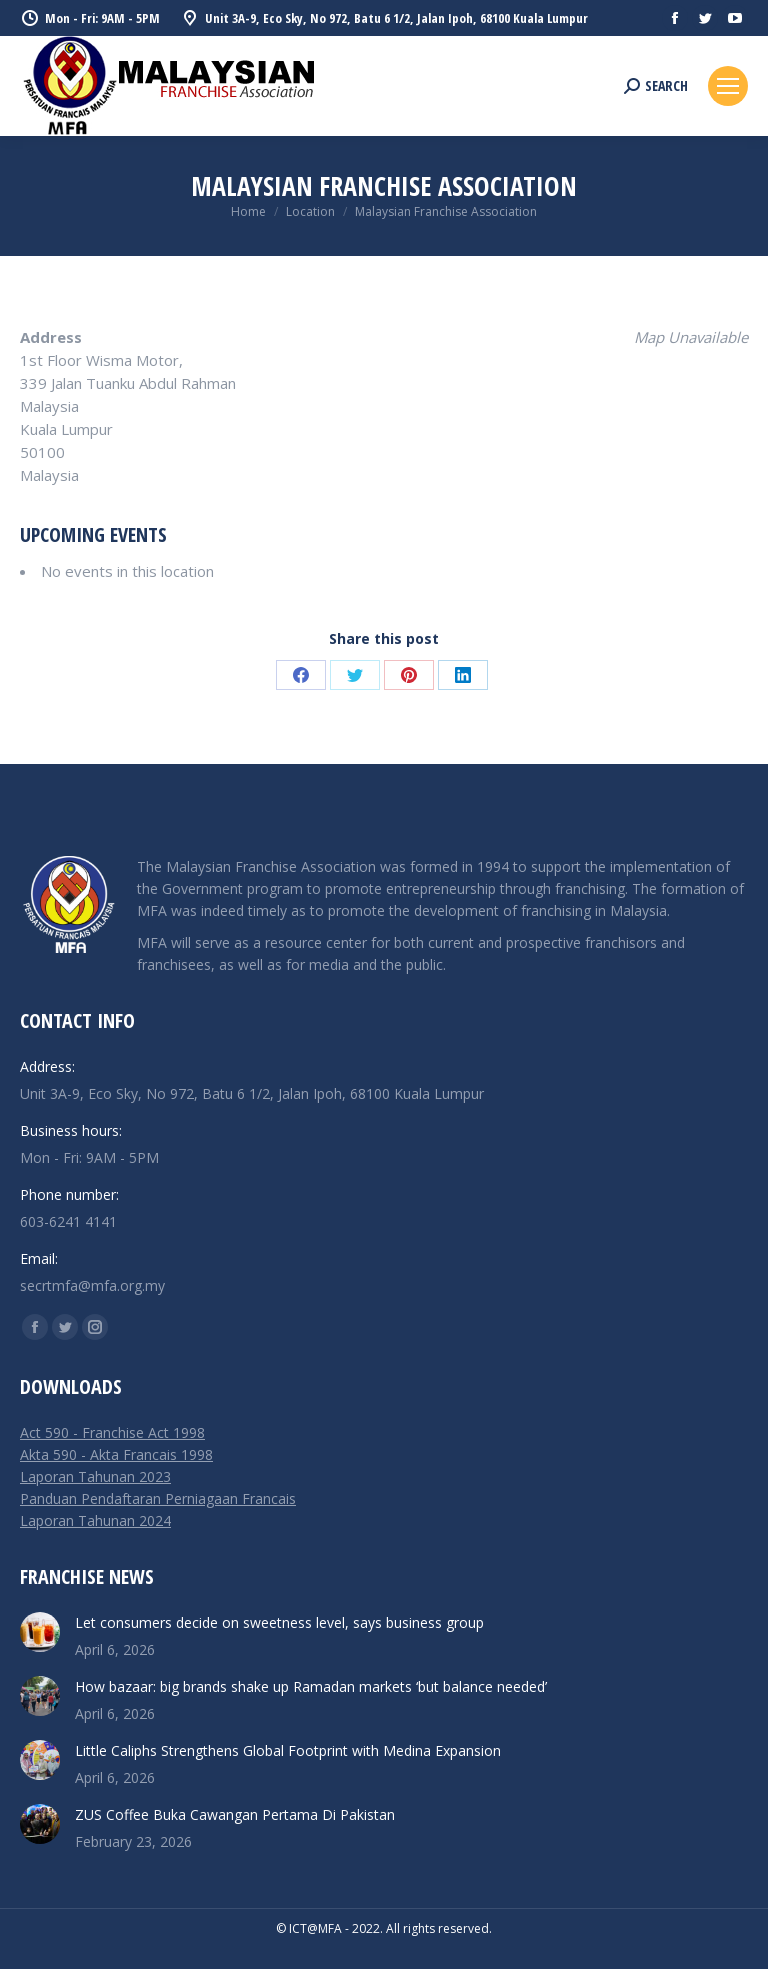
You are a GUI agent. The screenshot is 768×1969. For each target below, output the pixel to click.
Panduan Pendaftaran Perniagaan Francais (158, 1498)
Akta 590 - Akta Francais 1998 (116, 1454)
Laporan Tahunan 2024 (95, 1520)
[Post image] (40, 1632)
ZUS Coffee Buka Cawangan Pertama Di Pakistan (235, 1814)
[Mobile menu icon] (728, 86)
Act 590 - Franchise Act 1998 (112, 1432)
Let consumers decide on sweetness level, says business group (279, 1622)
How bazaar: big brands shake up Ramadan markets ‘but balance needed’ (311, 1686)
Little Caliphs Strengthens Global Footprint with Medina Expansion (288, 1750)
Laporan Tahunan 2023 (95, 1476)
